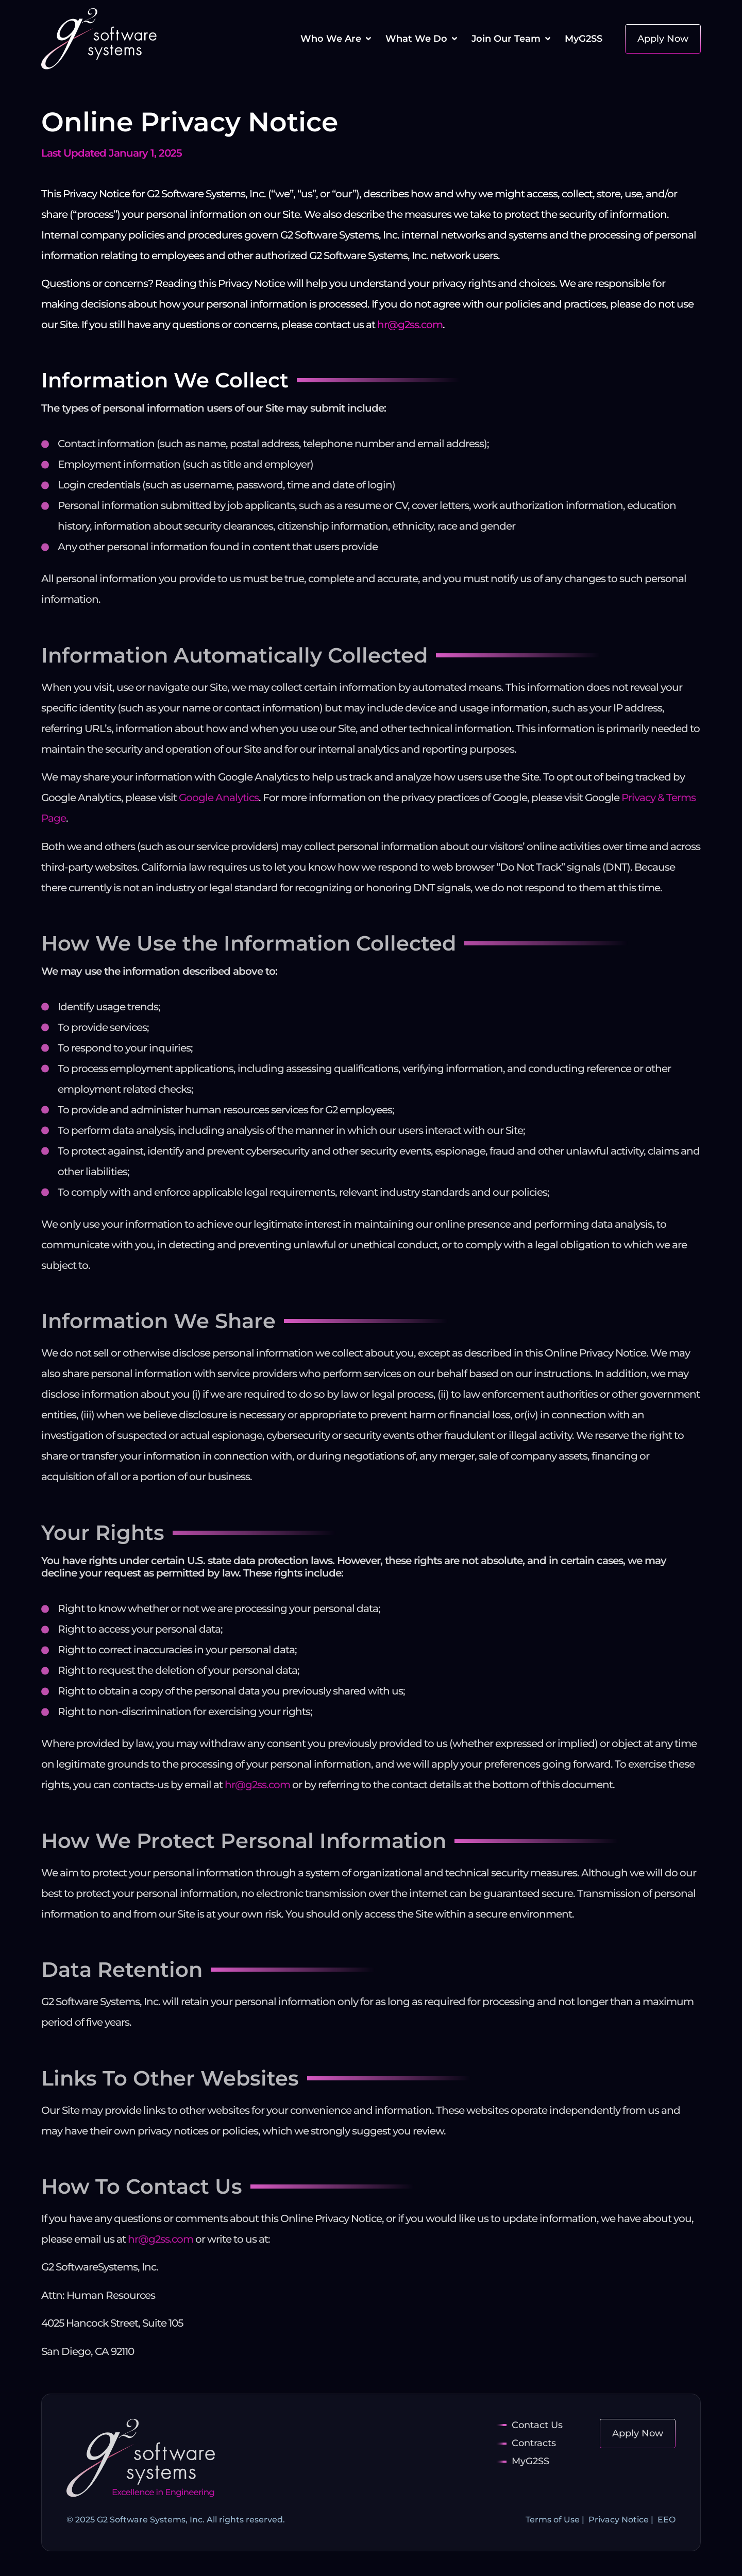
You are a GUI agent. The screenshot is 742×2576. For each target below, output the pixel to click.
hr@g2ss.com (410, 324)
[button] (336, 38)
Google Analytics (219, 797)
